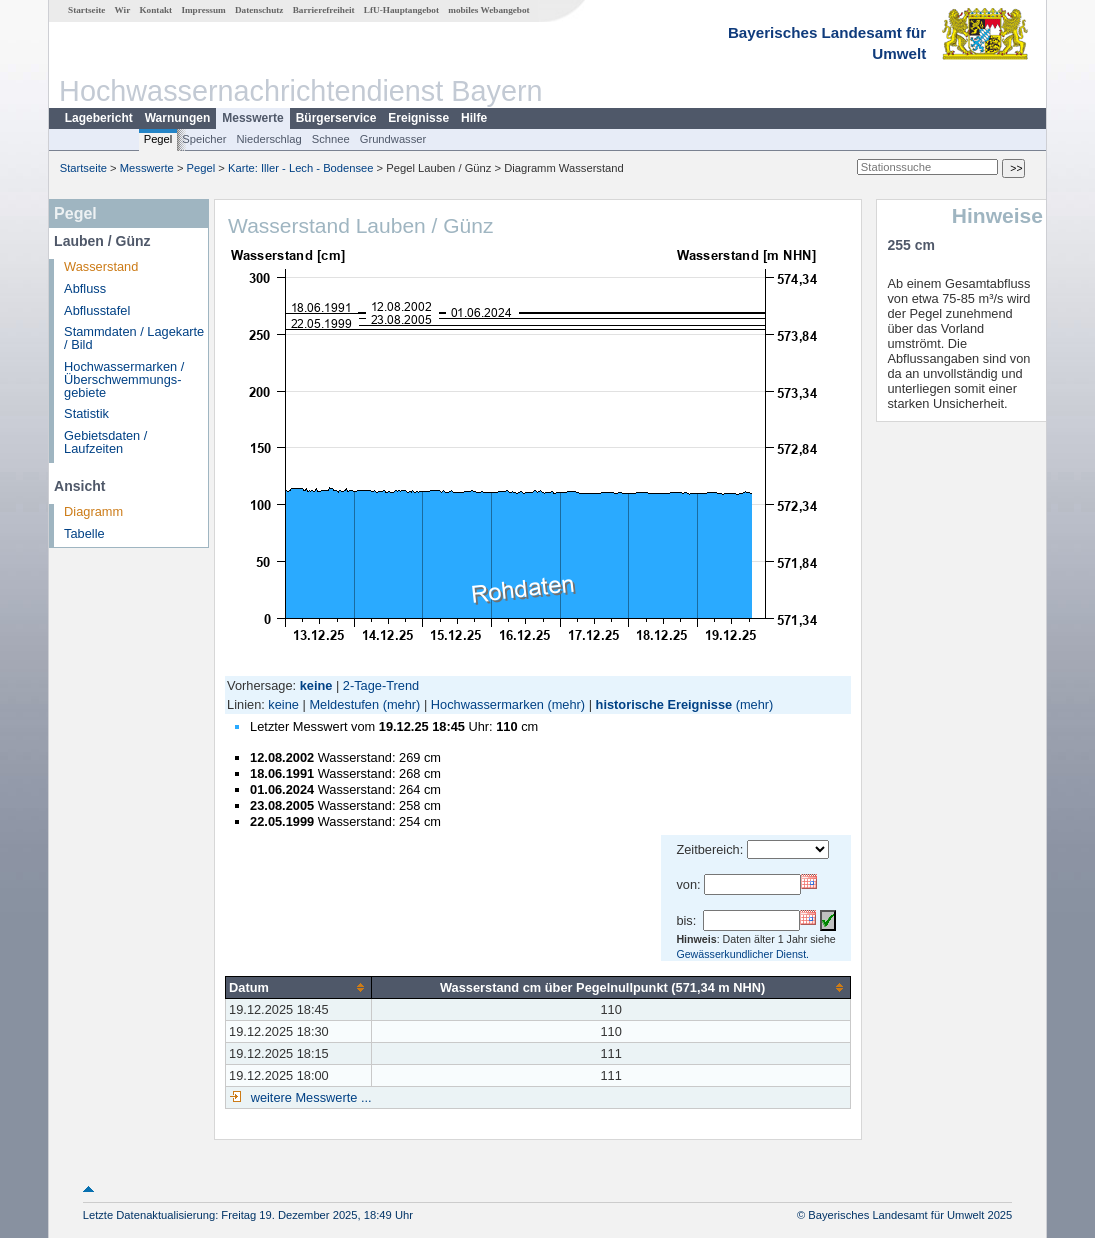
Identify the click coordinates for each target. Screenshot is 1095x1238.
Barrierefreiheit (324, 10)
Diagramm (93, 511)
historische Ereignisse (664, 704)
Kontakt (155, 10)
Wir (123, 10)
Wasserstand (101, 266)
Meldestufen (344, 704)
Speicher (204, 139)
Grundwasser (393, 139)
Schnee (331, 139)
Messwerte (252, 118)
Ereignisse (418, 118)
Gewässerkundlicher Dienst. (742, 954)
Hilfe (474, 118)
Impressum (203, 10)
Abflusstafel (97, 310)
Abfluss (85, 288)
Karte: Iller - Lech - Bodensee (301, 168)
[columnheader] (299, 987)
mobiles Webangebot (488, 10)
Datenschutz (259, 10)
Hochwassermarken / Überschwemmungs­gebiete (124, 379)
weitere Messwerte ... (309, 1097)
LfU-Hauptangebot (401, 10)
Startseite (86, 10)
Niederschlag (268, 139)
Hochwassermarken (487, 704)
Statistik (86, 413)
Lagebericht (99, 118)
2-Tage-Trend (381, 685)
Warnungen (178, 118)
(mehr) (402, 704)
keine (283, 704)
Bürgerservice (336, 118)
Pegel (158, 139)
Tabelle (84, 533)
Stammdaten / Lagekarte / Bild (134, 338)
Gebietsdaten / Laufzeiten (105, 442)
